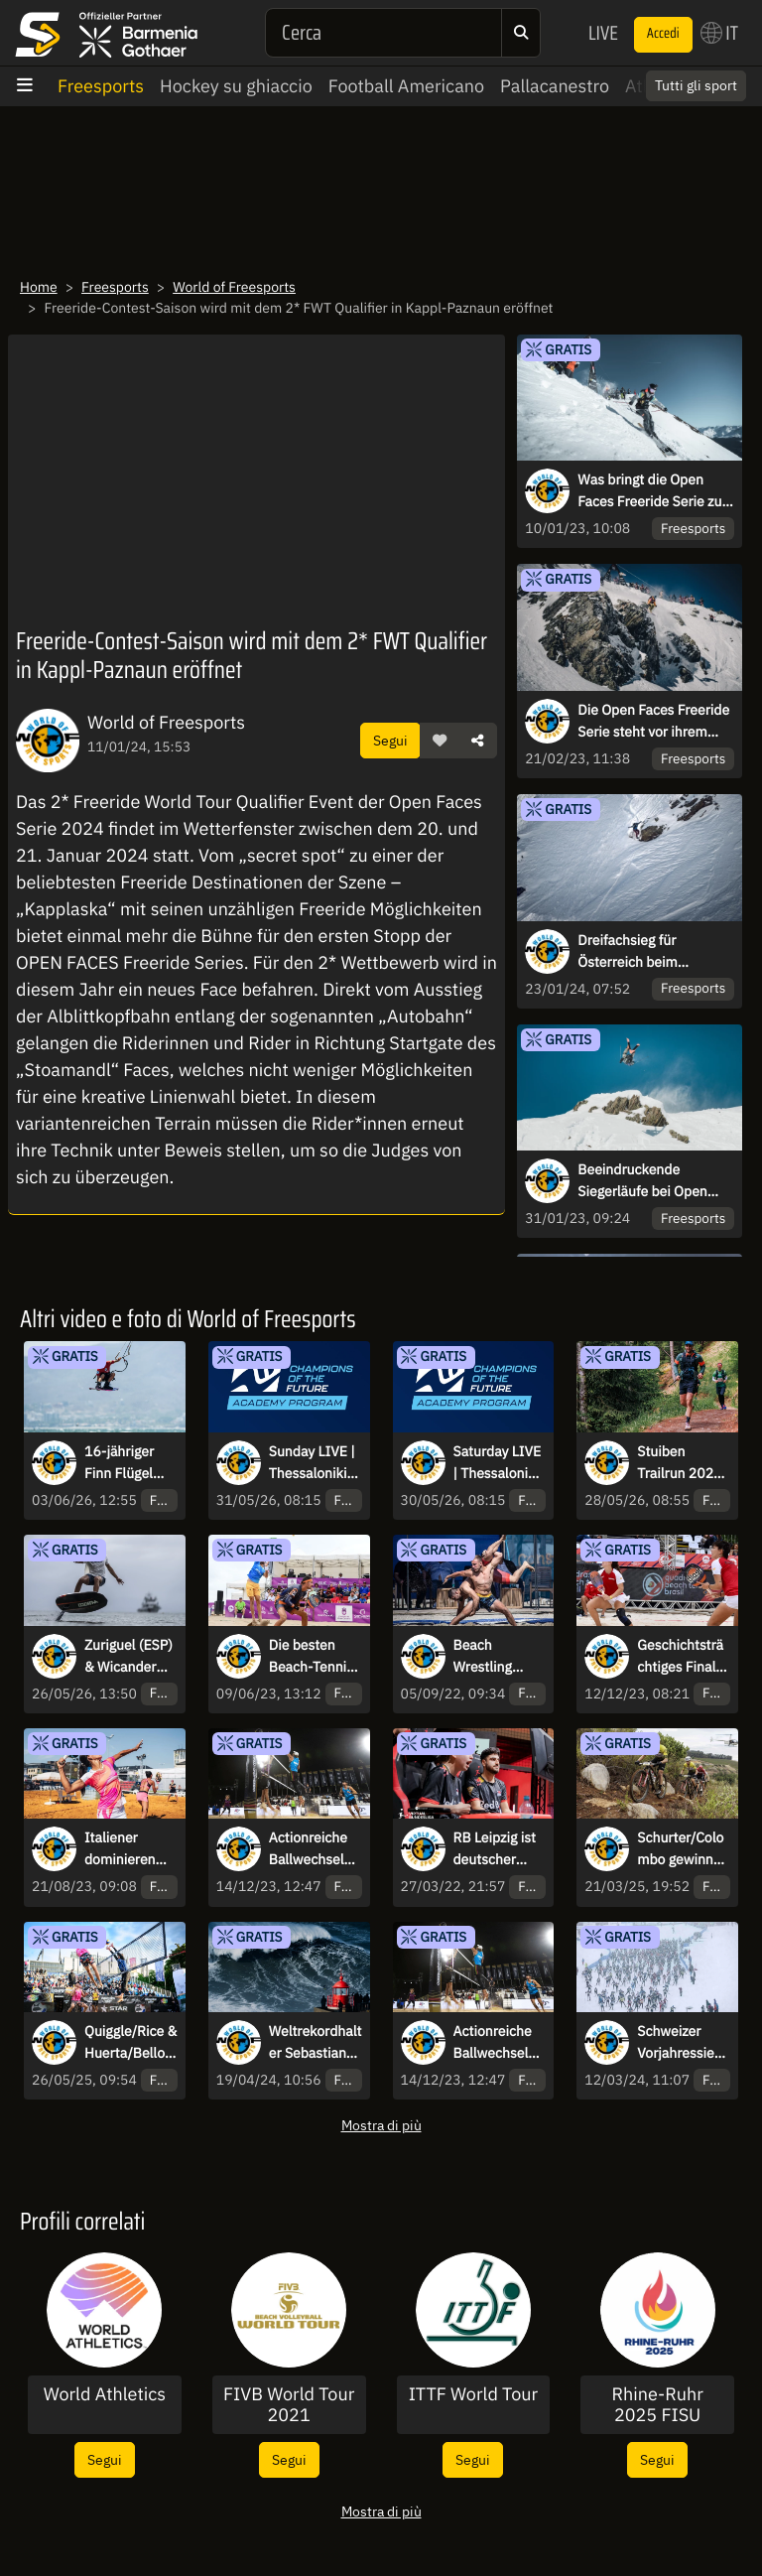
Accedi (663, 34)
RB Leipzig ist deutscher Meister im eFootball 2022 (494, 1849)
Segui (390, 740)
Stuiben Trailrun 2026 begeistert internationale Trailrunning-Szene (680, 1463)
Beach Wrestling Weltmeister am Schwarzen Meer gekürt (498, 1657)
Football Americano (406, 85)
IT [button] (719, 33)
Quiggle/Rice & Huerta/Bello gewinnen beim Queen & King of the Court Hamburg (130, 2043)
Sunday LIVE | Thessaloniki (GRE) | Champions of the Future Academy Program (312, 1463)
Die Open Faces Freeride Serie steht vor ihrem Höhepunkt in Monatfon (653, 722)
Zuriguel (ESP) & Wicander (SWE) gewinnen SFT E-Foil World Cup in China (128, 1657)
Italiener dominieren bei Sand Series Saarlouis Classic (120, 1849)
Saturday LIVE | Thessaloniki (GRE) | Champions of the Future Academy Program (497, 1463)
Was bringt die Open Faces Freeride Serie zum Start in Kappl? (655, 491)
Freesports (101, 85)
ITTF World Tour (473, 2394)
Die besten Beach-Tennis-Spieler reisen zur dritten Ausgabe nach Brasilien (314, 1657)
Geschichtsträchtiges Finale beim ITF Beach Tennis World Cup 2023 (680, 1657)
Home (39, 287)
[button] (439, 740)
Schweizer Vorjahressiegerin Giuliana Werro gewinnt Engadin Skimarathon (683, 2043)
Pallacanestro (554, 85)
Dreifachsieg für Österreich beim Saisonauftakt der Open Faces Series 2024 (650, 952)
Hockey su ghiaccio (236, 85)
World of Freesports (234, 287)
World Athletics (105, 2394)
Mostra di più (381, 2124)
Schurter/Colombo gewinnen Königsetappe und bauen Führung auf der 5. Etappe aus (682, 1849)
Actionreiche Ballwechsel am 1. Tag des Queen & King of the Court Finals (311, 1849)
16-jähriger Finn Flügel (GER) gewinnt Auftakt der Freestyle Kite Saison (129, 1463)
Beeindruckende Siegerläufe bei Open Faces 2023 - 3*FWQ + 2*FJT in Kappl (647, 1181)
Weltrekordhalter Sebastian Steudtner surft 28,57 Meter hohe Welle (315, 2043)
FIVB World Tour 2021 (288, 2404)
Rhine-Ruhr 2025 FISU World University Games (657, 2404)
